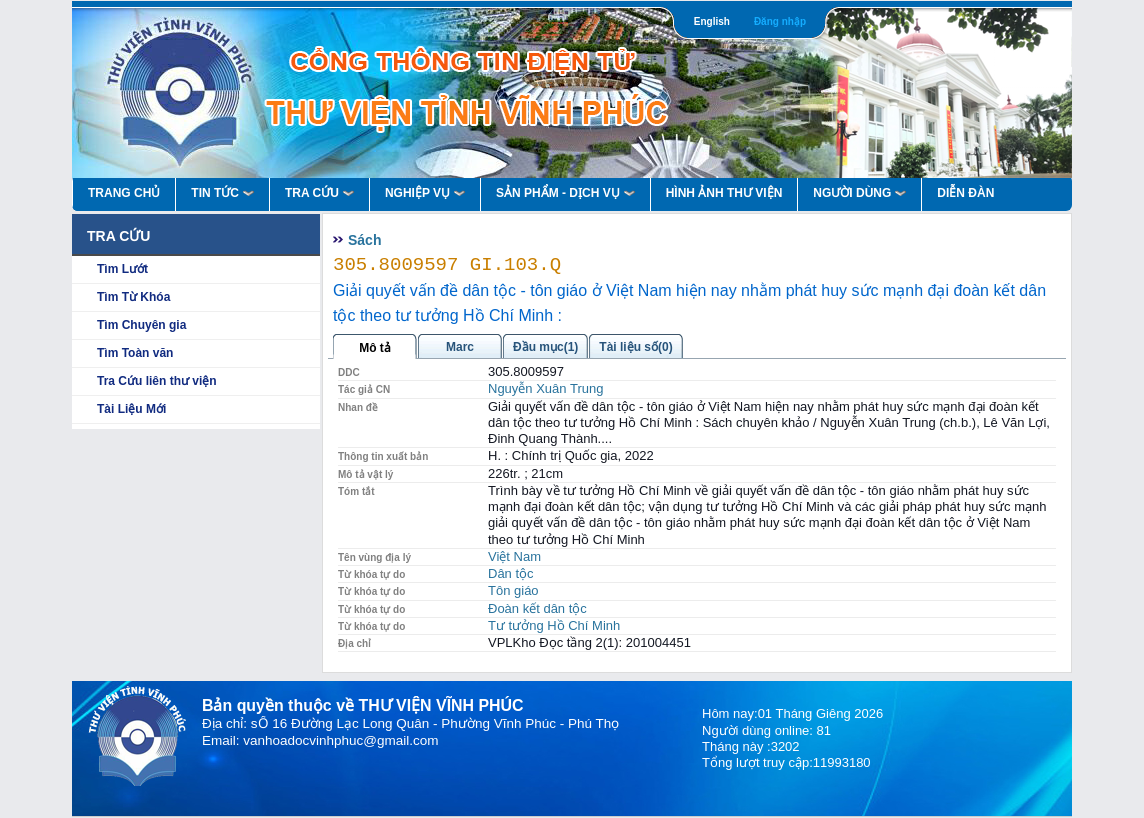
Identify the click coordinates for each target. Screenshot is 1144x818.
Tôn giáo (513, 590)
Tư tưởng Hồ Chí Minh (554, 625)
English (712, 21)
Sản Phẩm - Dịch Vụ (565, 193)
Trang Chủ (124, 193)
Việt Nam (514, 556)
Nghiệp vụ (425, 193)
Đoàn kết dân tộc (537, 608)
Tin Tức (222, 193)
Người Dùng (859, 193)
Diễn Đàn (965, 193)
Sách (364, 240)
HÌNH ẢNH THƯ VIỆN (724, 193)
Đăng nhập (780, 21)
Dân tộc (511, 573)
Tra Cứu (319, 193)
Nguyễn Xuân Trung (545, 388)
